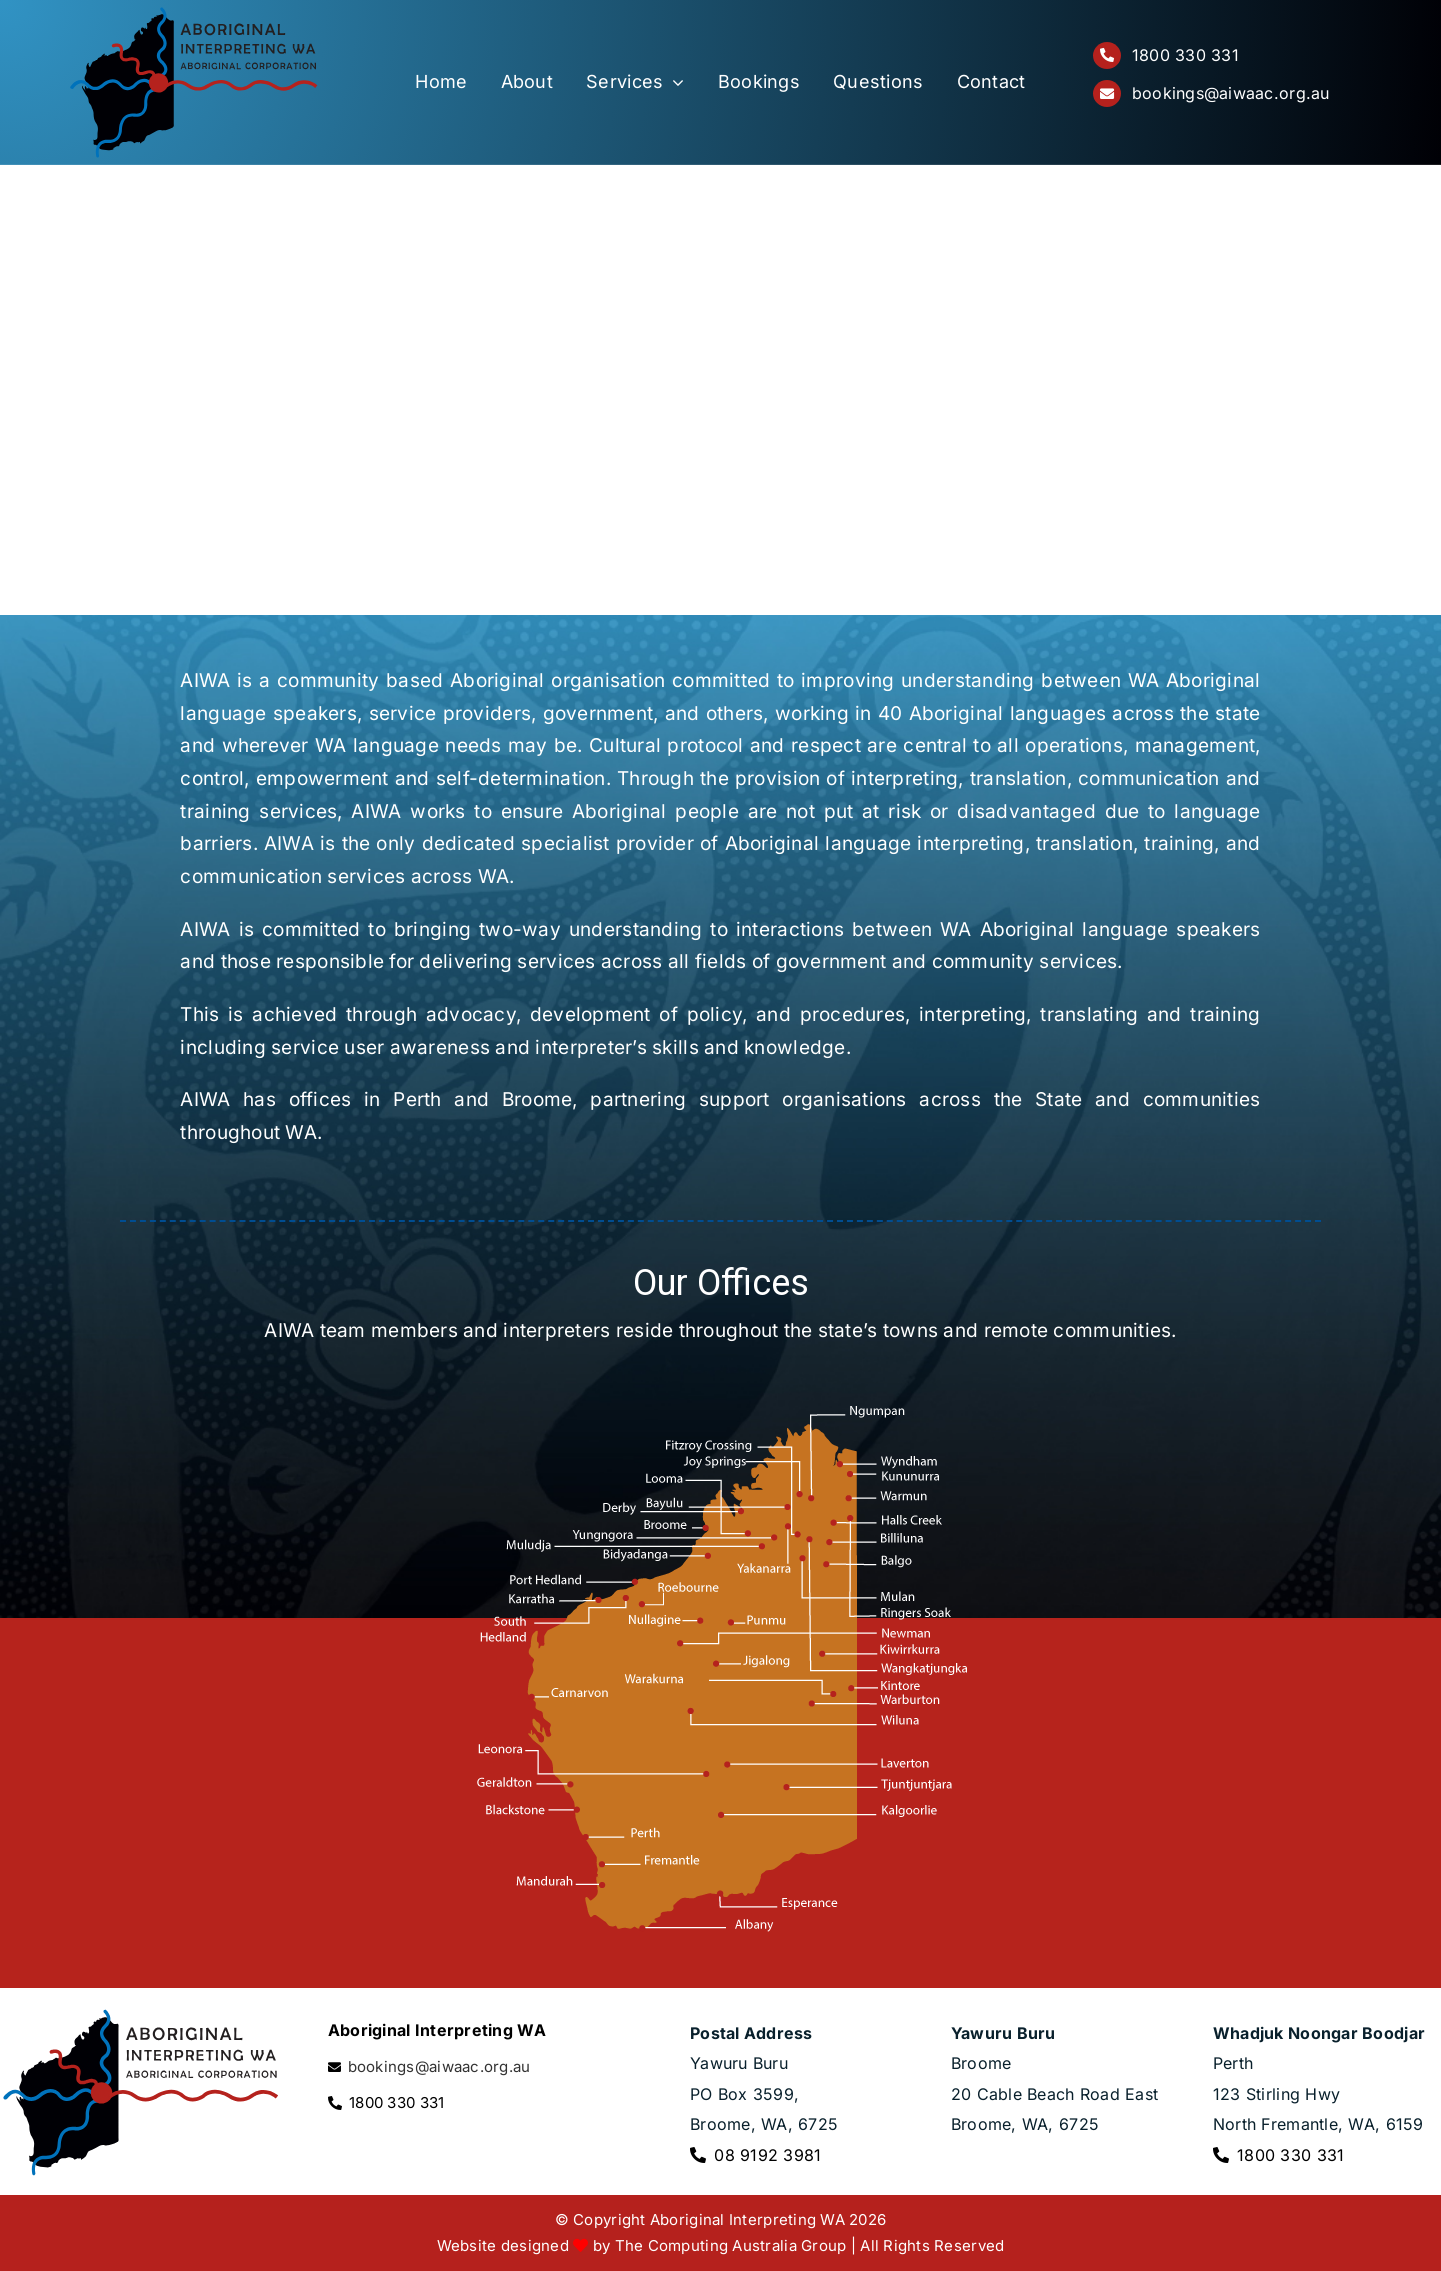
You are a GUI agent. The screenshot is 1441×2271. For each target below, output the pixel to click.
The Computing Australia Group (731, 2245)
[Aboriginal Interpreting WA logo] (194, 14)
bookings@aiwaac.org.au (1231, 93)
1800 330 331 (1185, 55)
